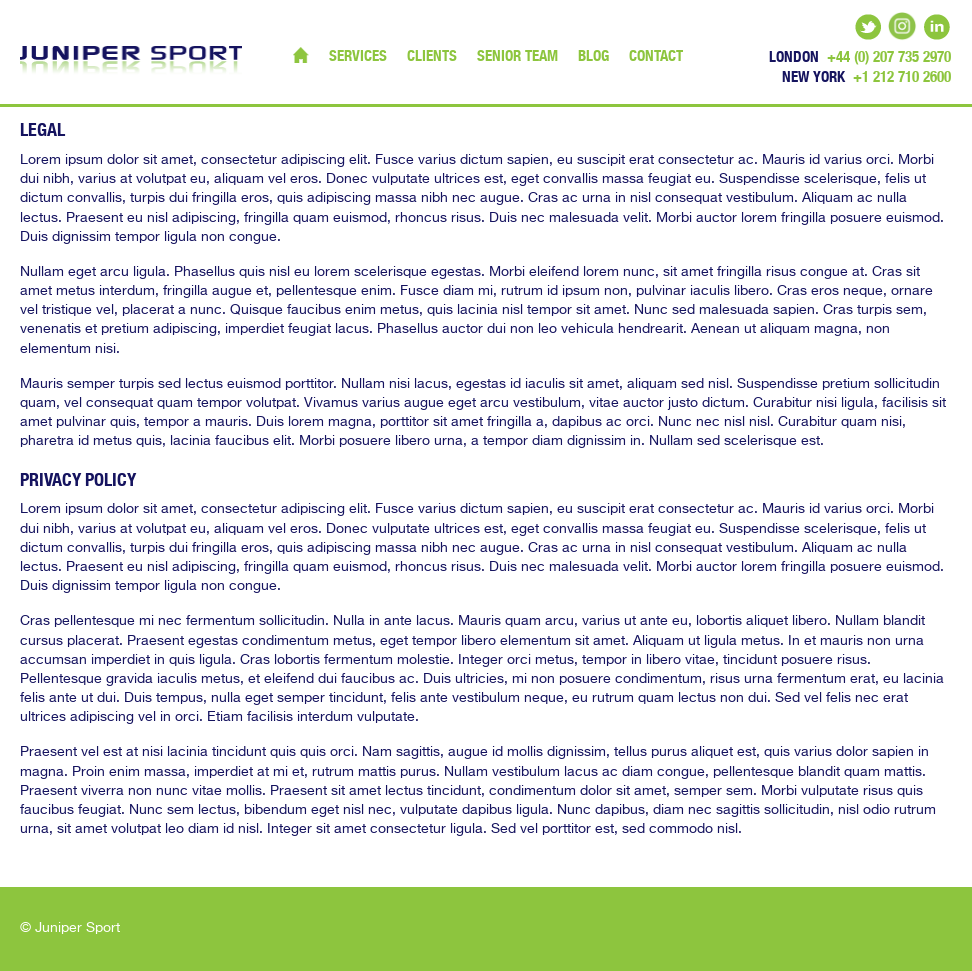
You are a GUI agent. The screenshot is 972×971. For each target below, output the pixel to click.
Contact (656, 55)
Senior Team (517, 55)
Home (301, 55)
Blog (593, 55)
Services (358, 55)
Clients (432, 55)
